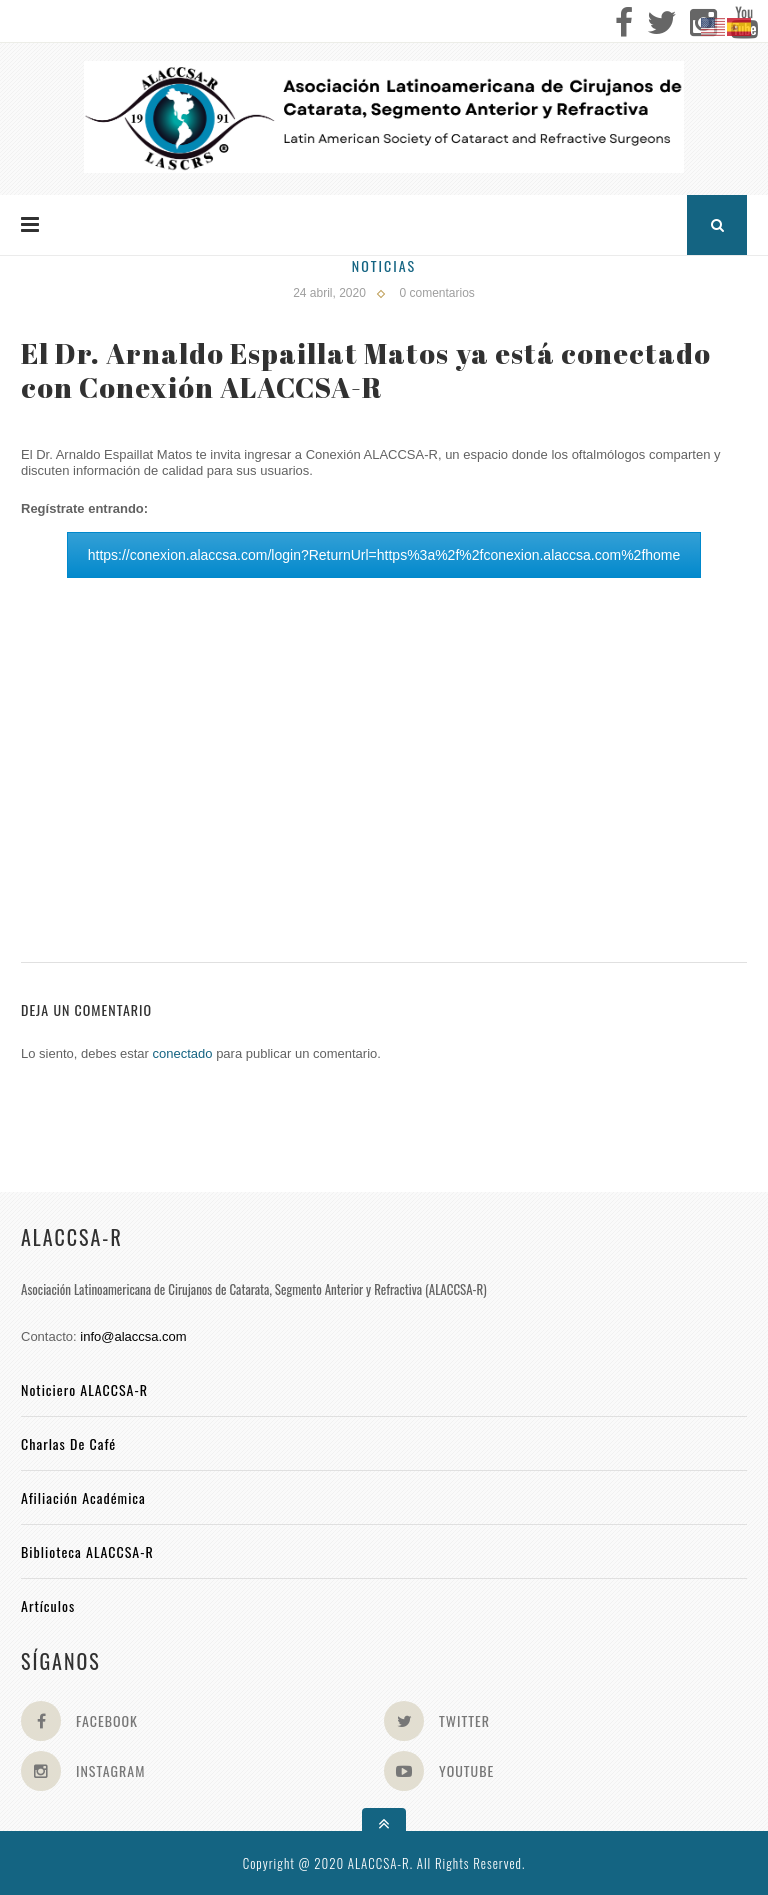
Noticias (384, 265)
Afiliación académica (83, 1497)
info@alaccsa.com (133, 1336)
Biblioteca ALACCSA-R (87, 1551)
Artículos (48, 1605)
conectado (183, 1053)
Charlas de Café (68, 1443)
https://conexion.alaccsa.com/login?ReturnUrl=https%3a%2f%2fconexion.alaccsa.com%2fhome (384, 555)
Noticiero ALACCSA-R (84, 1389)
